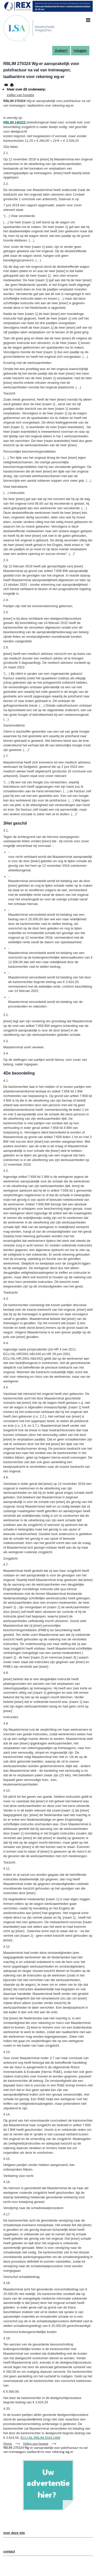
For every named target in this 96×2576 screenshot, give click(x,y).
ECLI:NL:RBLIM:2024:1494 (40, 2438)
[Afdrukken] (12, 85)
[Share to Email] (6, 85)
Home (7, 2443)
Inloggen (80, 50)
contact (9, 2551)
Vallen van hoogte (20, 95)
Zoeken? (61, 50)
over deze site (14, 2533)
